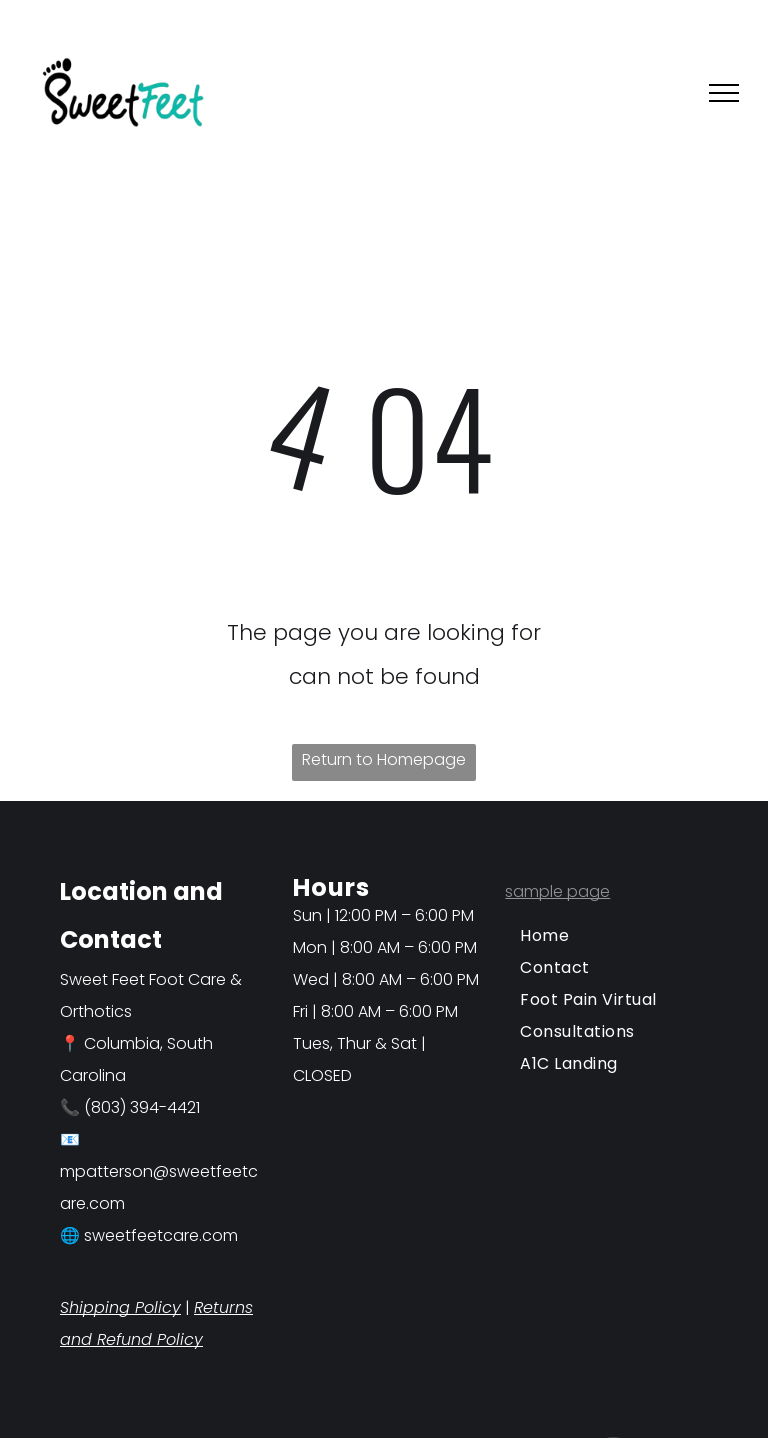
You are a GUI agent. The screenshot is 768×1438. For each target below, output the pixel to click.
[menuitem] (606, 936)
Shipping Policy (120, 1307)
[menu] (724, 93)
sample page (557, 891)
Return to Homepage (384, 759)
